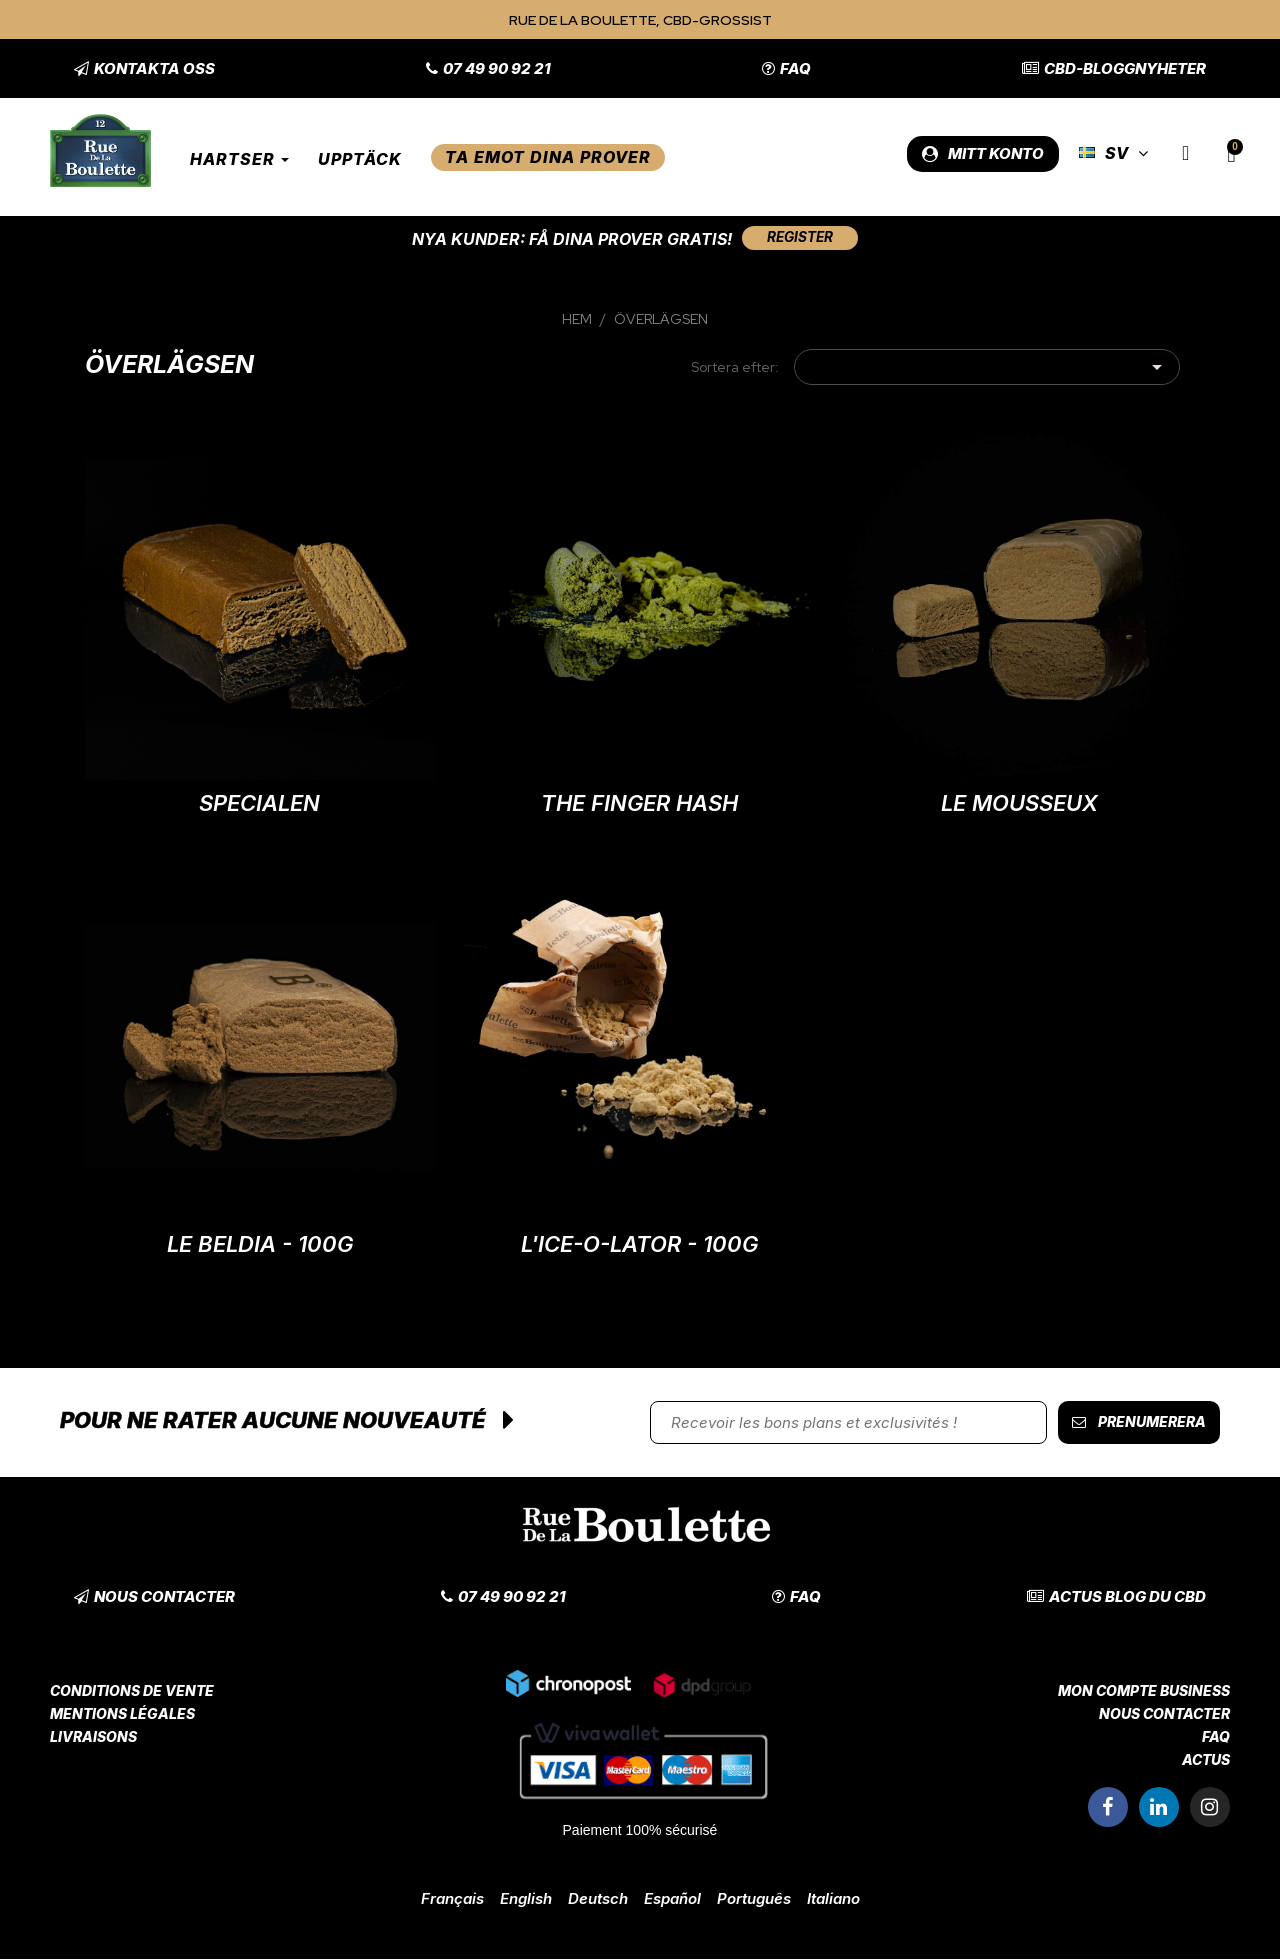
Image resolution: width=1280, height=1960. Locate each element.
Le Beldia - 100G (260, 1245)
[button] (144, 68)
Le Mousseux (1019, 804)
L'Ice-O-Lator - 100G (639, 1245)
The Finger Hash (639, 804)
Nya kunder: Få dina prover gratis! (569, 239)
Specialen (259, 804)
